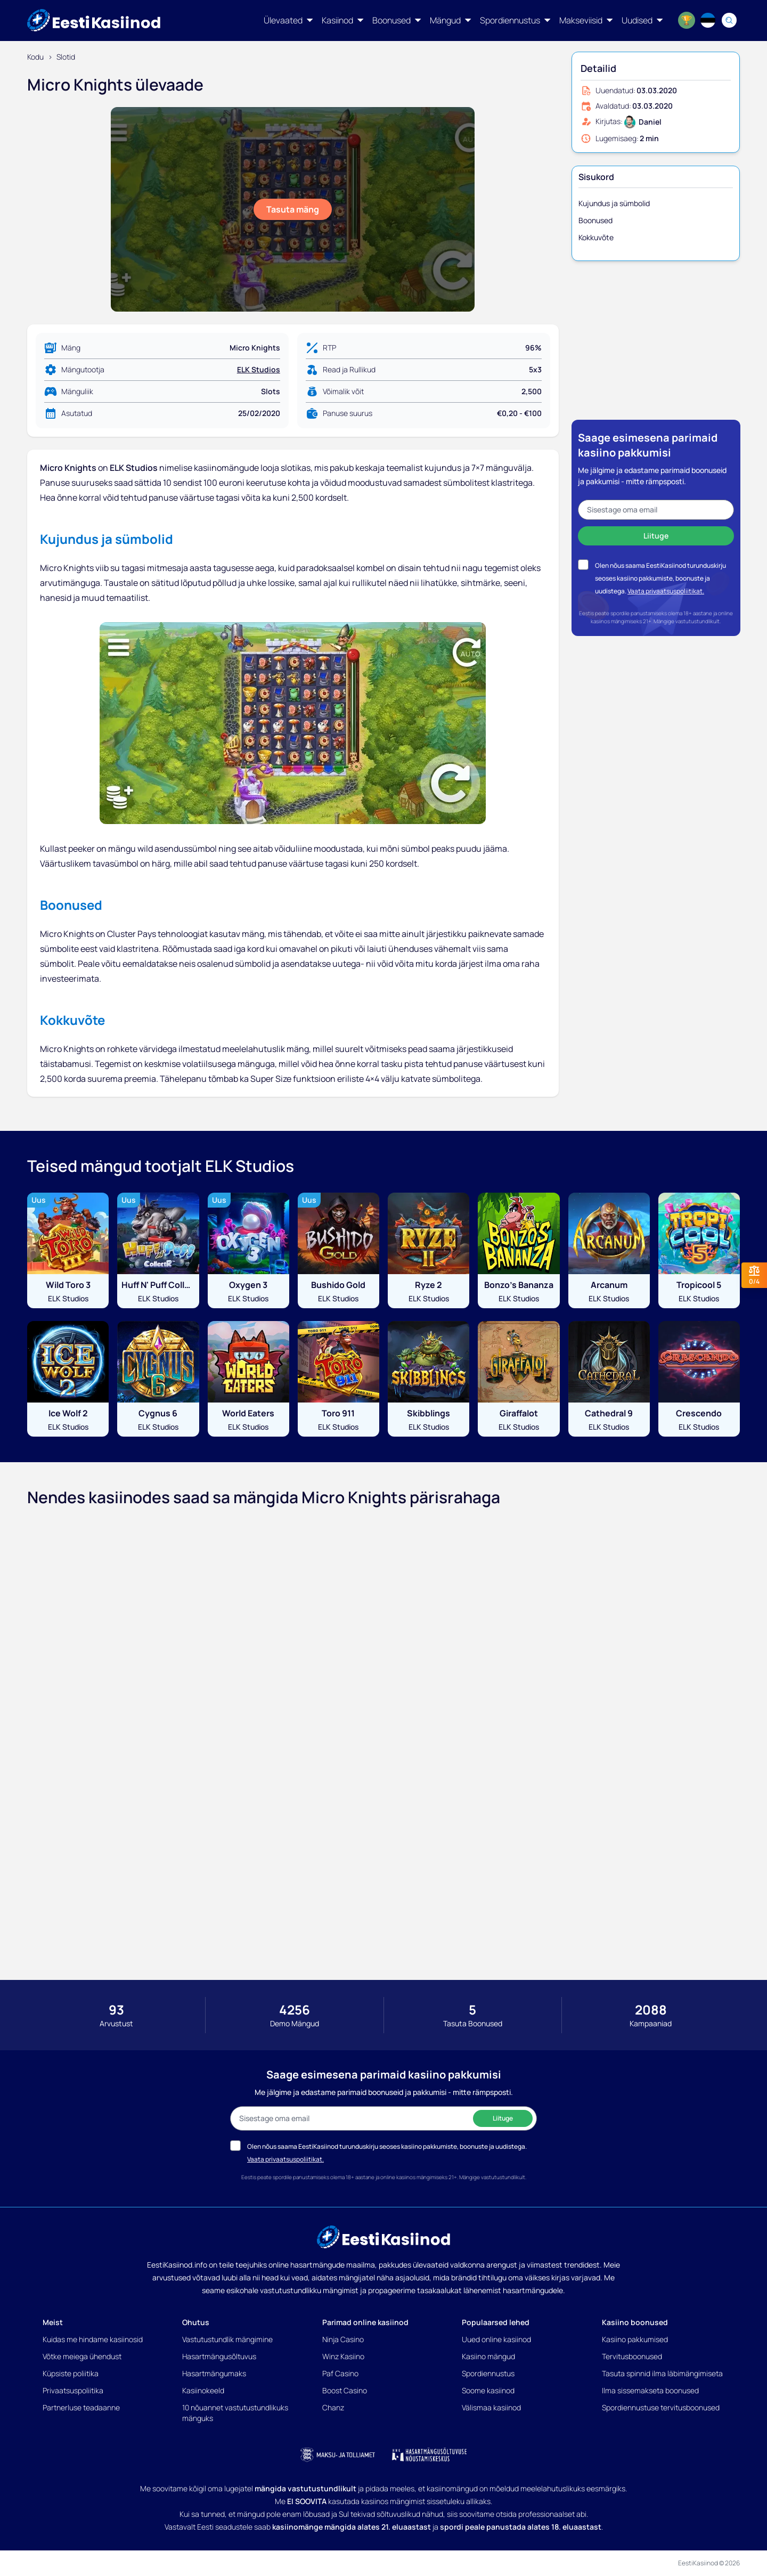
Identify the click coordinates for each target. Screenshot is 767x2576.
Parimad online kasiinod (365, 2322)
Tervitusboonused (632, 2356)
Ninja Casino (343, 2339)
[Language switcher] (708, 20)
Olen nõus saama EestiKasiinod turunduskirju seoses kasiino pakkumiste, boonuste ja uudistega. (660, 578)
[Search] (729, 20)
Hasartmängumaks (214, 2373)
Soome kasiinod (488, 2390)
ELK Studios (258, 369)
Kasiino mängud (488, 2356)
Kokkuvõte (596, 237)
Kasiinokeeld (203, 2390)
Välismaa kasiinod (491, 2407)
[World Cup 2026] (686, 20)
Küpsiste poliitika (71, 2373)
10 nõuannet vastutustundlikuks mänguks (235, 2412)
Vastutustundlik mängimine (227, 2339)
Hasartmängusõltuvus (219, 2356)
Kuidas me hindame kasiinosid (93, 2339)
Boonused (595, 220)
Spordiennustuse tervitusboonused (661, 2407)
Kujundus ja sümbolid (614, 203)
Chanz (333, 2407)
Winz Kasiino (343, 2356)
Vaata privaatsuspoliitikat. (665, 591)
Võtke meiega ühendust (82, 2356)
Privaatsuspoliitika (73, 2390)
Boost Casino (344, 2390)
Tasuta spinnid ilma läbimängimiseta (662, 2373)
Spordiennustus (488, 2373)
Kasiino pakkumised (635, 2339)
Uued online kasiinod (496, 2339)
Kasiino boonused (635, 2322)
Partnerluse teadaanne (81, 2407)
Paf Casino (340, 2373)
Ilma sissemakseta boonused (650, 2390)
